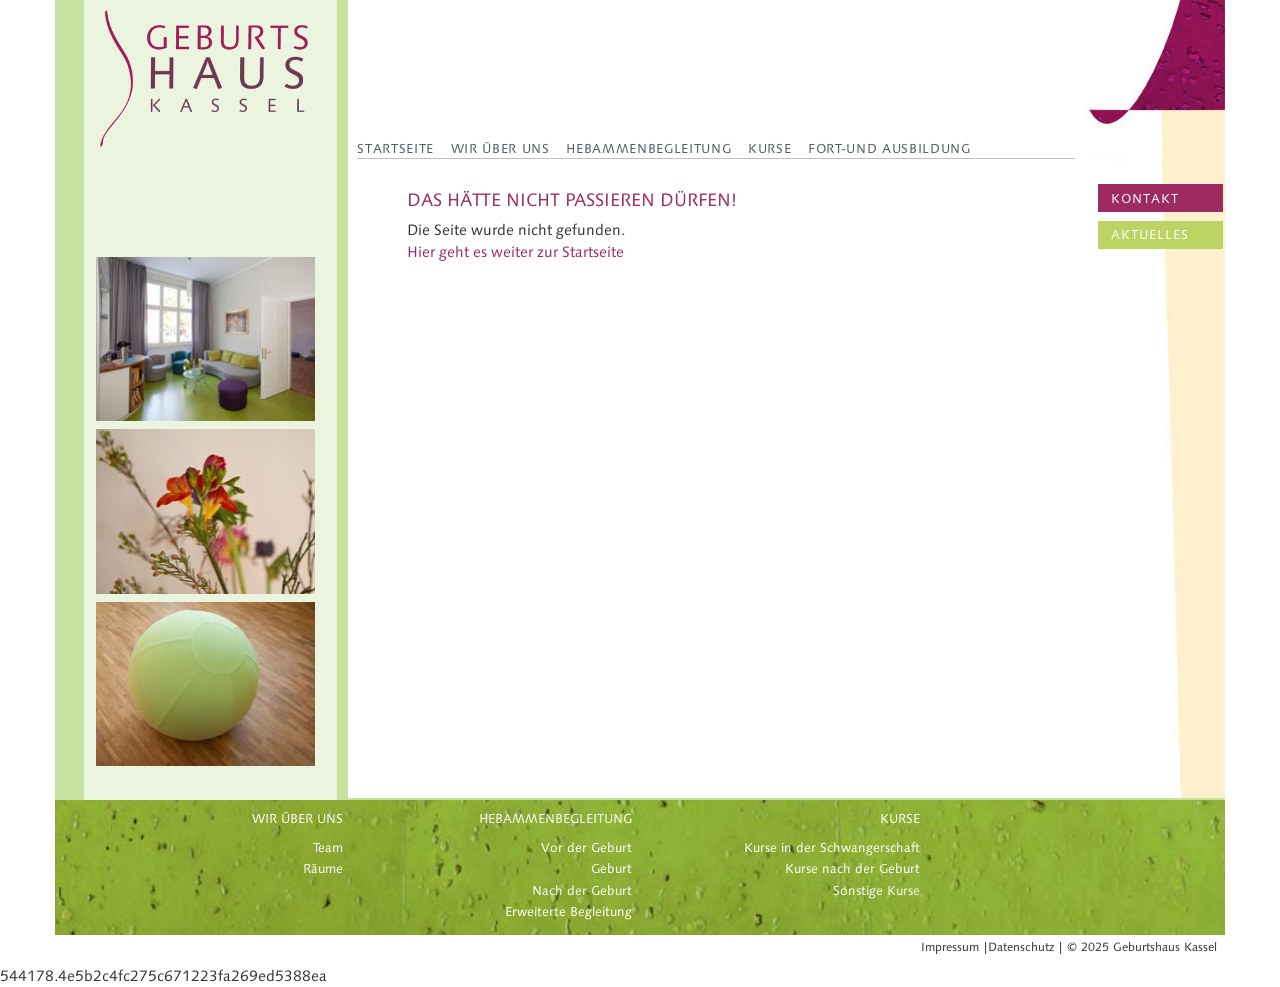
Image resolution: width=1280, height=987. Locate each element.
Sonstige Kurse (876, 891)
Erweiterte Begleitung (568, 912)
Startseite (395, 148)
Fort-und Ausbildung (889, 148)
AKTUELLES (1150, 235)
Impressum (950, 947)
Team (328, 848)
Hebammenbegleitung (648, 148)
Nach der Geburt (582, 891)
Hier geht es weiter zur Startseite (515, 252)
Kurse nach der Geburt (852, 869)
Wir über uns (500, 148)
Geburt (611, 869)
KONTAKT (1145, 199)
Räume (323, 869)
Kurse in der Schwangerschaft (832, 848)
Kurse (769, 148)
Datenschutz (1021, 947)
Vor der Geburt (586, 848)
